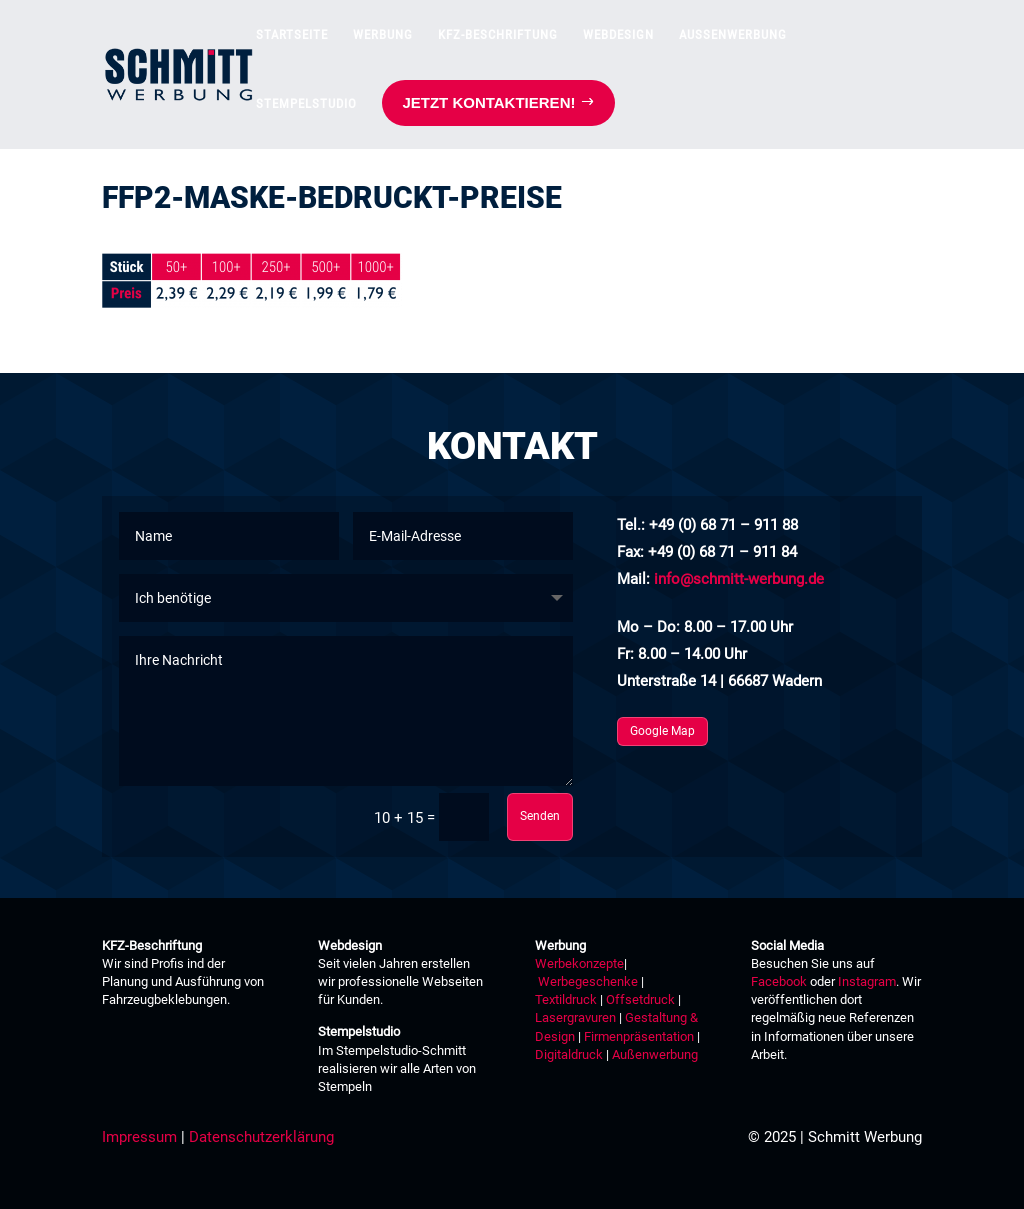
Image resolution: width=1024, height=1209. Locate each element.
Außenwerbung (655, 1054)
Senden (540, 816)
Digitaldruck (569, 1054)
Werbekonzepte (579, 963)
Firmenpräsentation (639, 1036)
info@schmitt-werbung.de (739, 579)
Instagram (867, 981)
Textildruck (566, 999)
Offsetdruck (640, 999)
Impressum (139, 1137)
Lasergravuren (575, 1017)
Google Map (662, 731)
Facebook (779, 981)
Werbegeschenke (588, 981)
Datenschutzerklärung (261, 1137)
